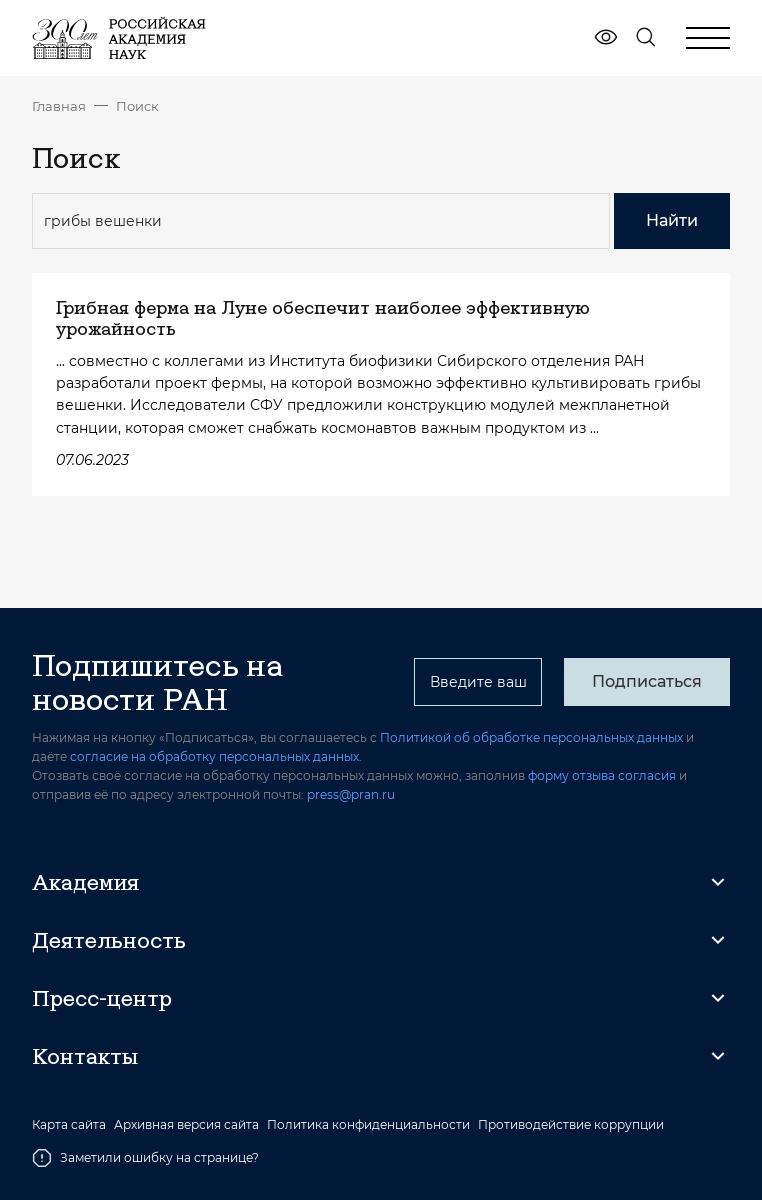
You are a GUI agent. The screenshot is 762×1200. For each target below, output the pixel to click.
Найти (672, 220)
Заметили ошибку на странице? (145, 1158)
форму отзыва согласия (602, 775)
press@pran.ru (351, 794)
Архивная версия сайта (186, 1125)
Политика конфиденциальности (368, 1125)
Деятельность (109, 940)
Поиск (137, 106)
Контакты (85, 1056)
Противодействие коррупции (571, 1125)
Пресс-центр (102, 998)
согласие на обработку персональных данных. (216, 756)
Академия (85, 882)
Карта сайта (69, 1125)
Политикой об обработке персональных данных (531, 737)
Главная (59, 106)
